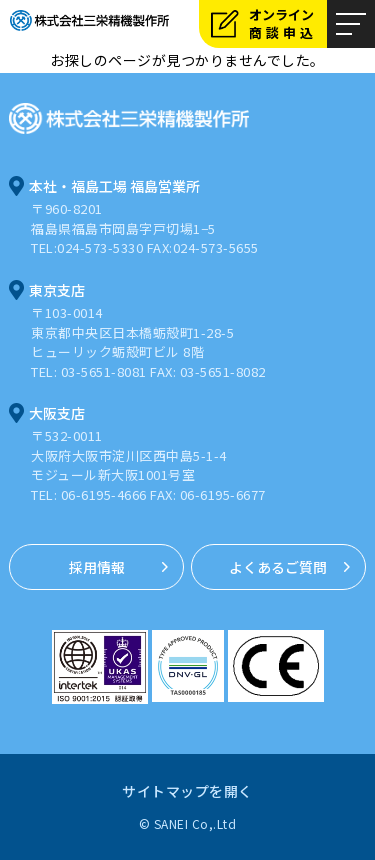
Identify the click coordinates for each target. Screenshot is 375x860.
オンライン (288, 23)
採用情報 (97, 567)
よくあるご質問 (278, 567)
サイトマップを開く (187, 791)
